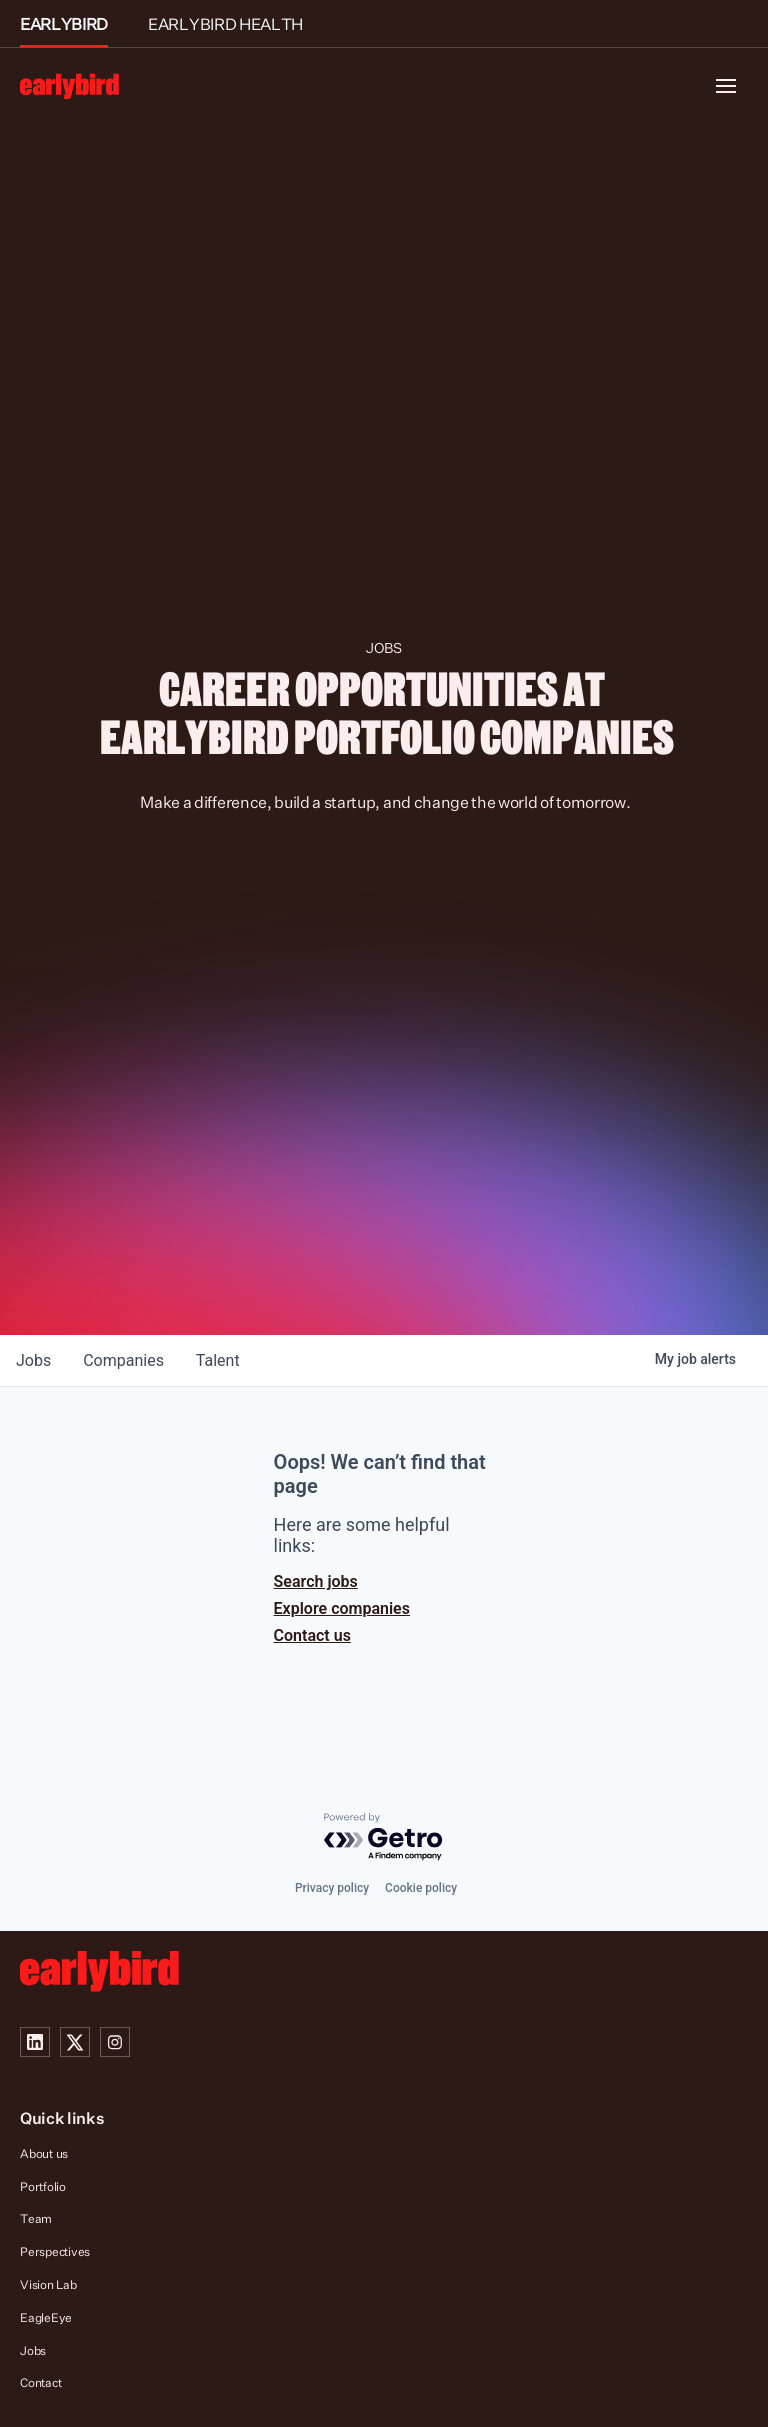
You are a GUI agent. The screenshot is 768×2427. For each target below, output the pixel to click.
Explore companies (342, 1608)
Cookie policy (421, 1888)
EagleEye (46, 2317)
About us (44, 2153)
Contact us (312, 1635)
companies (123, 1360)
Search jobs (316, 1581)
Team (36, 2218)
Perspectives (55, 2251)
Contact (40, 2382)
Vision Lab (48, 2284)
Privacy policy (332, 1888)
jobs (33, 1360)
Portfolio (43, 2186)
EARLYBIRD (64, 24)
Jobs (33, 2350)
